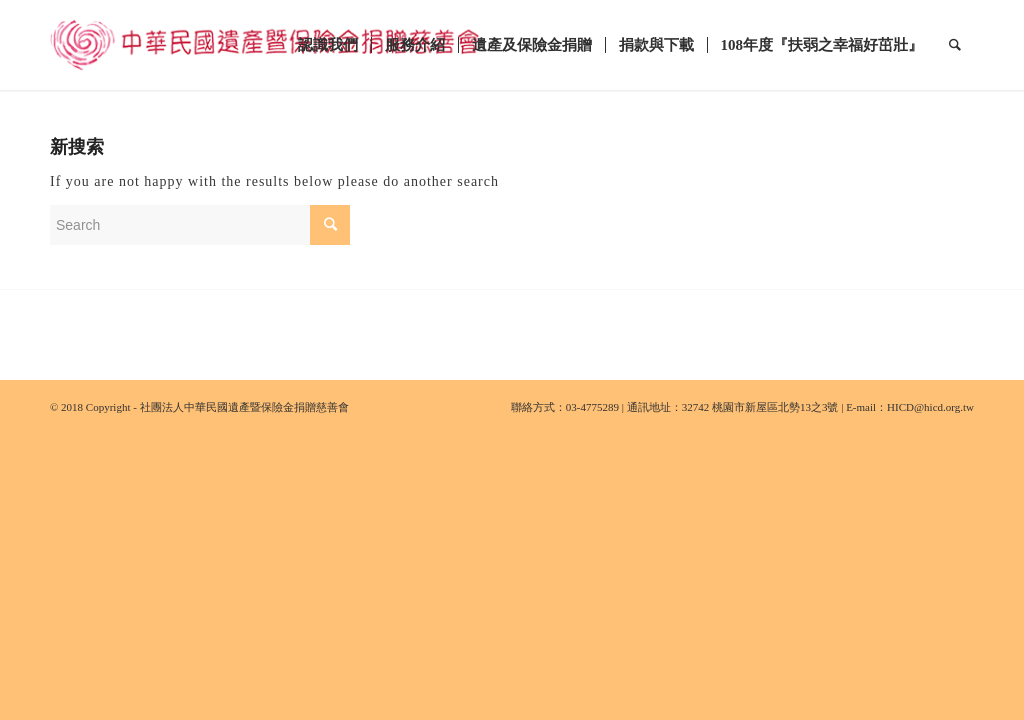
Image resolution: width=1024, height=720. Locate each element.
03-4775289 (592, 407)
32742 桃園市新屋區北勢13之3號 (760, 407)
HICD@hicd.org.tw (930, 407)
